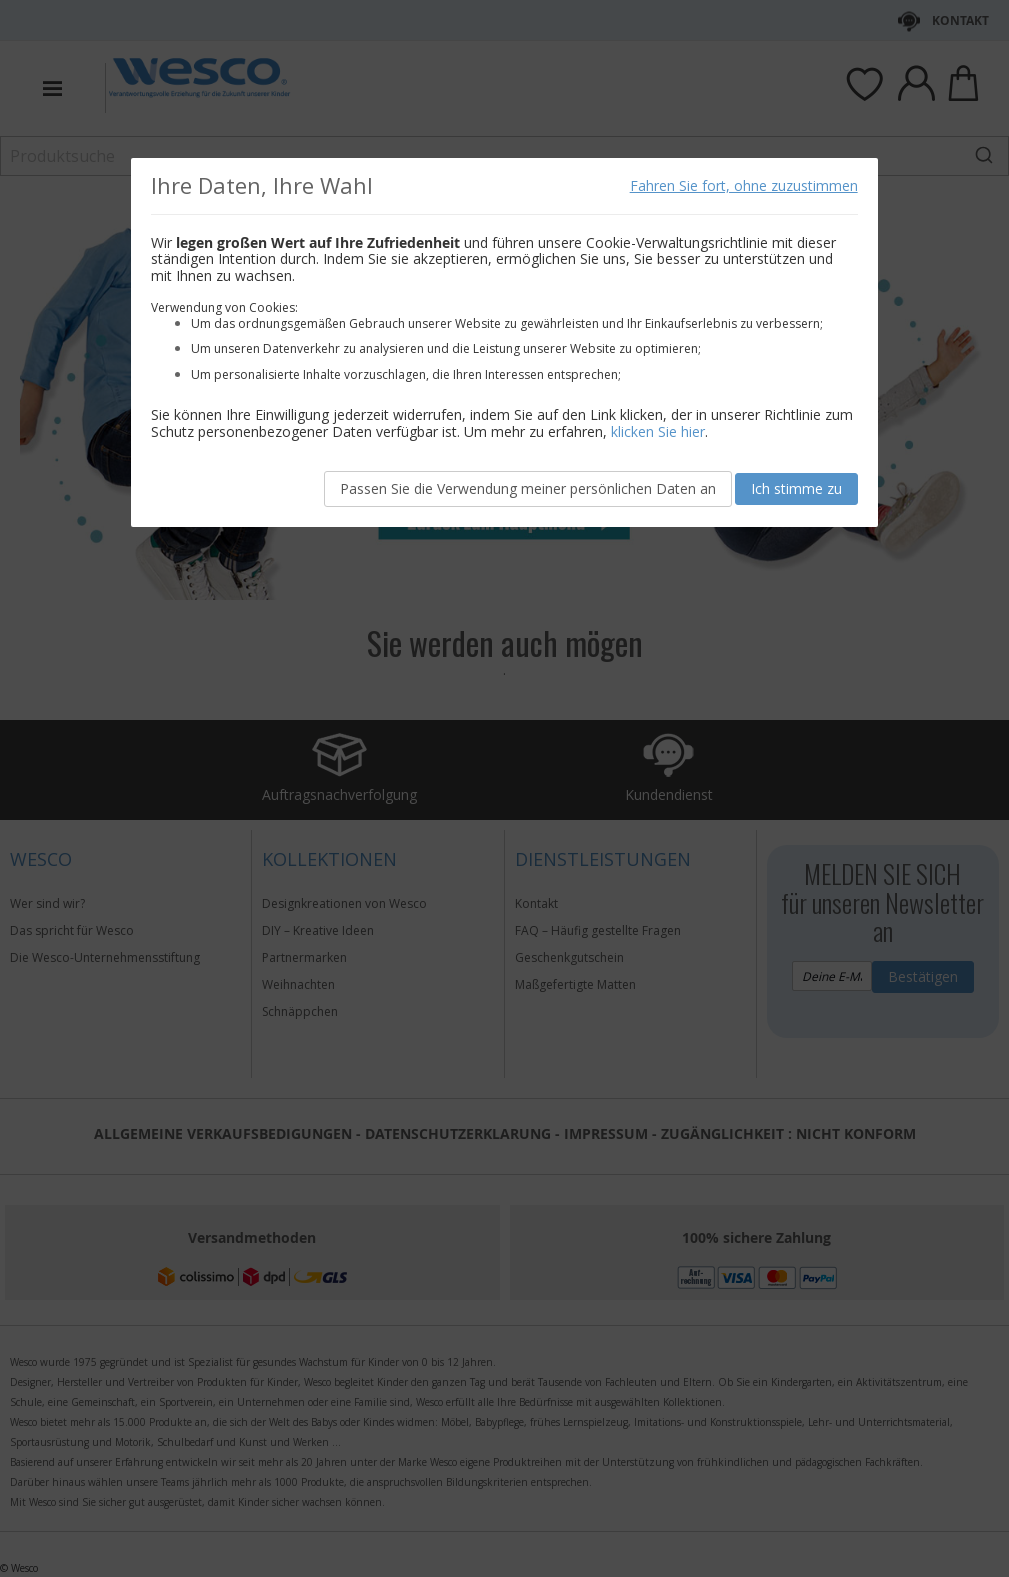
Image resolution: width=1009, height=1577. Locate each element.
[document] (504, 342)
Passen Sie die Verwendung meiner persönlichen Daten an (528, 488)
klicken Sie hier (658, 431)
